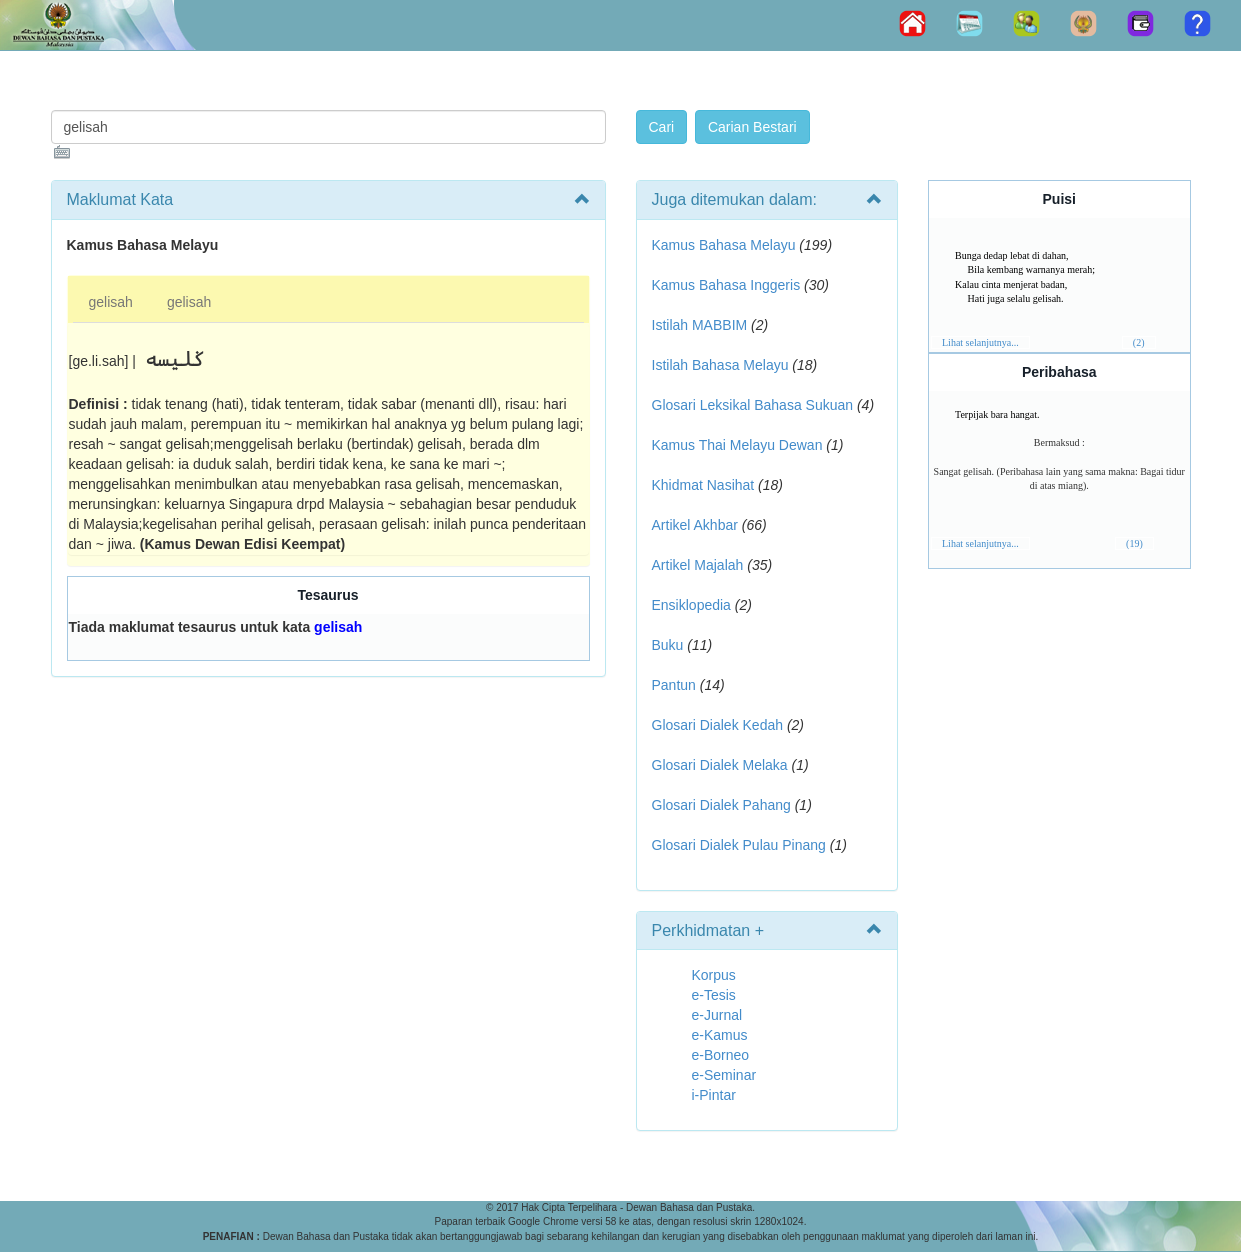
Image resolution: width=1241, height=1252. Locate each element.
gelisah (111, 302)
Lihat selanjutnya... (980, 342)
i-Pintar (714, 1095)
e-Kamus (720, 1035)
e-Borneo (721, 1055)
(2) (1139, 342)
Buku (668, 645)
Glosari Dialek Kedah (718, 725)
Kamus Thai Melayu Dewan (737, 445)
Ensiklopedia (691, 605)
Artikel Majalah (698, 565)
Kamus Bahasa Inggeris (726, 285)
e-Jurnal (717, 1015)
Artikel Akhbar (695, 525)
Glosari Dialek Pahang (721, 805)
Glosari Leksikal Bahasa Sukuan (753, 405)
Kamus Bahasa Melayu (726, 245)
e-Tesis (714, 995)
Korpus (714, 975)
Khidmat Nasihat (703, 485)
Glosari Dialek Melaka (720, 765)
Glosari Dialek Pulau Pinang (739, 845)
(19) (1134, 543)
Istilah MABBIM (700, 325)
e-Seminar (724, 1075)
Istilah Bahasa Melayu (720, 365)
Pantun (674, 685)
